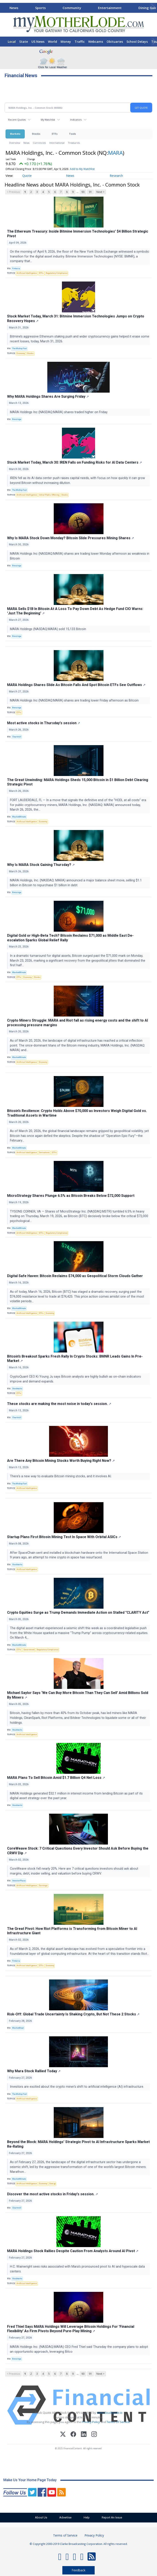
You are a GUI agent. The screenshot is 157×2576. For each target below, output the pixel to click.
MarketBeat (18, 2028)
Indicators (76, 119)
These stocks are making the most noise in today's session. (59, 1404)
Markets (15, 133)
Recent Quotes (17, 119)
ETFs (54, 133)
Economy (21, 353)
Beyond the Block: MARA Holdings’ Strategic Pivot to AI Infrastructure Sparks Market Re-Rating (78, 2144)
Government (28, 1650)
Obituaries (115, 41)
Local (12, 41)
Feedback (78, 2570)
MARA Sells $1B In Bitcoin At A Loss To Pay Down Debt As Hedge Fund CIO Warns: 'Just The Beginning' (75, 611)
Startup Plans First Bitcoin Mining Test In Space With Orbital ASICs (64, 1537)
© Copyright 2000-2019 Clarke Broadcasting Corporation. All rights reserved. (79, 2544)
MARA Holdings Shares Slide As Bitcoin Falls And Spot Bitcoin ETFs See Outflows (76, 685)
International (57, 142)
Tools (72, 133)
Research (116, 175)
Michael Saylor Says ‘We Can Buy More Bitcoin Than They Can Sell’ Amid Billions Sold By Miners (77, 1695)
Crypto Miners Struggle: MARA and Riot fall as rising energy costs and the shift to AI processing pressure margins (77, 1022)
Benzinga (16, 419)
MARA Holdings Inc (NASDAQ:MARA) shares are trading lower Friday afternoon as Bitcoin (75, 700)
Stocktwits (17, 1389)
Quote (27, 175)
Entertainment (110, 8)
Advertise (65, 2517)
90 (82, 192)
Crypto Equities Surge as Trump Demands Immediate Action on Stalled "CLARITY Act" (78, 1612)
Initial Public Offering (49, 495)
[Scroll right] (153, 7)
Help (87, 2517)
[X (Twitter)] (62, 2435)
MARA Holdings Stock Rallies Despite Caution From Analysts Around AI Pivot (72, 2251)
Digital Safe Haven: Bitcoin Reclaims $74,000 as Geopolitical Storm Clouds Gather (75, 1276)
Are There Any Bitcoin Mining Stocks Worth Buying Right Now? (61, 1461)
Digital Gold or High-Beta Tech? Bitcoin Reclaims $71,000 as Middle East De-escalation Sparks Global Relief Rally (70, 937)
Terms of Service (65, 2535)
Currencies (39, 142)
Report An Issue (112, 2517)
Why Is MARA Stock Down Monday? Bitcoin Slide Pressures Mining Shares (70, 538)
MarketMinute (19, 817)
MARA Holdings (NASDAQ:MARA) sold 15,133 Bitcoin (48, 629)
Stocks (36, 133)
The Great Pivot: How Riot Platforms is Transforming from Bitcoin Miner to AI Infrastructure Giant (72, 1931)
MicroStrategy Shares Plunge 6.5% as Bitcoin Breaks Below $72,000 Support (70, 1196)
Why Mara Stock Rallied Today (34, 2071)
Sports (40, 8)
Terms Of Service (118, 2422)
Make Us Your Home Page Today (30, 2480)
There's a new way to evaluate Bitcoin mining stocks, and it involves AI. (61, 1476)
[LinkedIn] (83, 2435)
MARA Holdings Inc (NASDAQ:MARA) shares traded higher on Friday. (59, 412)
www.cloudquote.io (110, 2413)
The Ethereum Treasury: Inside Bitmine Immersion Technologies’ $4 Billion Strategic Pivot (77, 233)
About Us (41, 2517)
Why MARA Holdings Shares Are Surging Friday (48, 396)
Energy (52, 2183)
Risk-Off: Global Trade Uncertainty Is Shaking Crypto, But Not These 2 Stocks (73, 2014)
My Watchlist (48, 119)
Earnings (43, 1885)
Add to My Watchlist (82, 169)
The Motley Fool (19, 348)
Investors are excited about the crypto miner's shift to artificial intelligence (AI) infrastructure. (77, 2087)
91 (90, 192)
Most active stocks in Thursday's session (43, 723)
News (14, 8)
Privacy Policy (91, 2422)
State (23, 41)
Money (66, 41)
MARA (115, 152)
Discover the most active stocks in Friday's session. (52, 2194)
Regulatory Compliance (56, 273)
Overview (14, 142)
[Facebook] (73, 2435)
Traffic (80, 41)
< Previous (13, 192)
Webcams (95, 41)
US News (37, 41)
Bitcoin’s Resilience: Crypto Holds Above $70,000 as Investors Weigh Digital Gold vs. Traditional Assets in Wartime (77, 1113)
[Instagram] (94, 2435)
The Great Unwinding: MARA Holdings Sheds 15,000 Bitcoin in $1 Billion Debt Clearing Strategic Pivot (77, 782)
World (52, 41)
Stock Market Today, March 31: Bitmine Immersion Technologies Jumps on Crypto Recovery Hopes (75, 318)
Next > (100, 192)
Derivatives (44, 1152)
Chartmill (16, 737)
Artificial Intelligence (27, 273)
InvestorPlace (18, 1881)
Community (72, 8)
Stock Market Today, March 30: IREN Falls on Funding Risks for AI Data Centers (74, 462)
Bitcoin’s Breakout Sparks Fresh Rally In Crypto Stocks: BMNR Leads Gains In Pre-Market (75, 1358)
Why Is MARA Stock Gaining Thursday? (41, 865)
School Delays (137, 41)
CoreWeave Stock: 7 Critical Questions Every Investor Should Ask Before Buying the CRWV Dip (77, 1850)
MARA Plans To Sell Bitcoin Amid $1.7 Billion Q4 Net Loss (56, 1778)
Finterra (16, 268)
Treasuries (74, 142)
